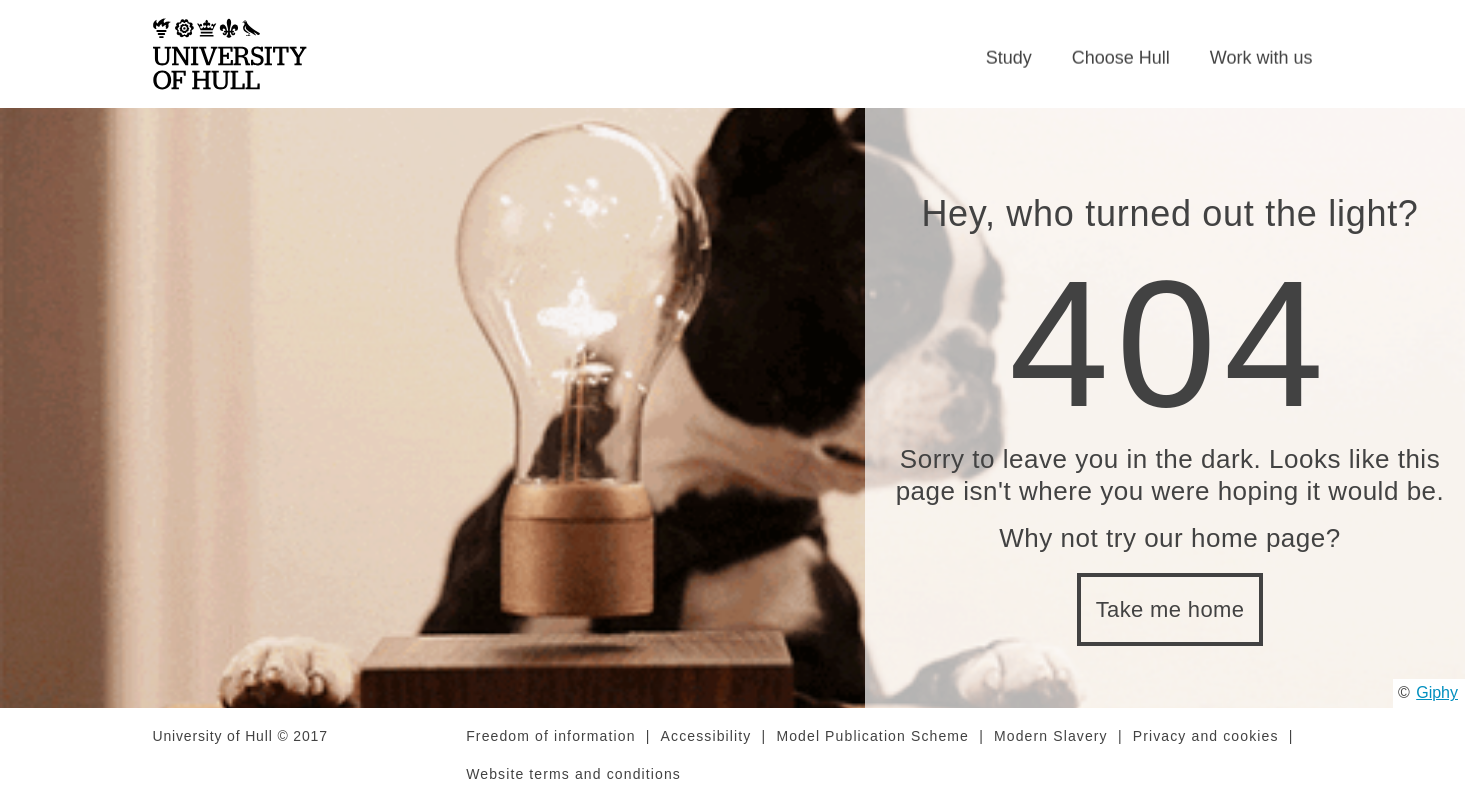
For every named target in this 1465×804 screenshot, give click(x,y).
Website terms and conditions (573, 775)
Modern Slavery (1051, 737)
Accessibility (706, 737)
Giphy (1437, 693)
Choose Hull (1121, 58)
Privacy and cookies (1206, 737)
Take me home (1170, 610)
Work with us (1261, 58)
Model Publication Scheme (872, 737)
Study (1009, 58)
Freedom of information (550, 737)
